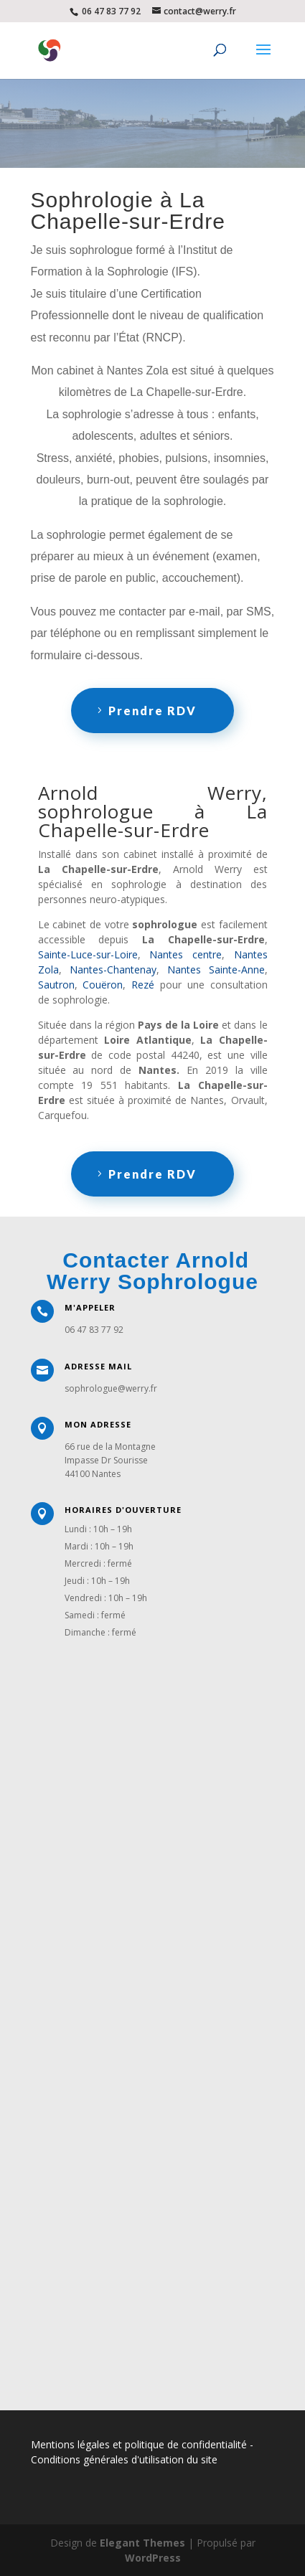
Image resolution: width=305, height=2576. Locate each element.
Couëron (103, 984)
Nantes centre (185, 954)
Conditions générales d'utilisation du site (124, 2459)
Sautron (56, 984)
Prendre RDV (152, 710)
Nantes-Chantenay (113, 969)
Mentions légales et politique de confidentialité (139, 2444)
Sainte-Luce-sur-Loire (88, 954)
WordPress (153, 2558)
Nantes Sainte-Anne (216, 969)
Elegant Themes (142, 2542)
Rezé (142, 984)
